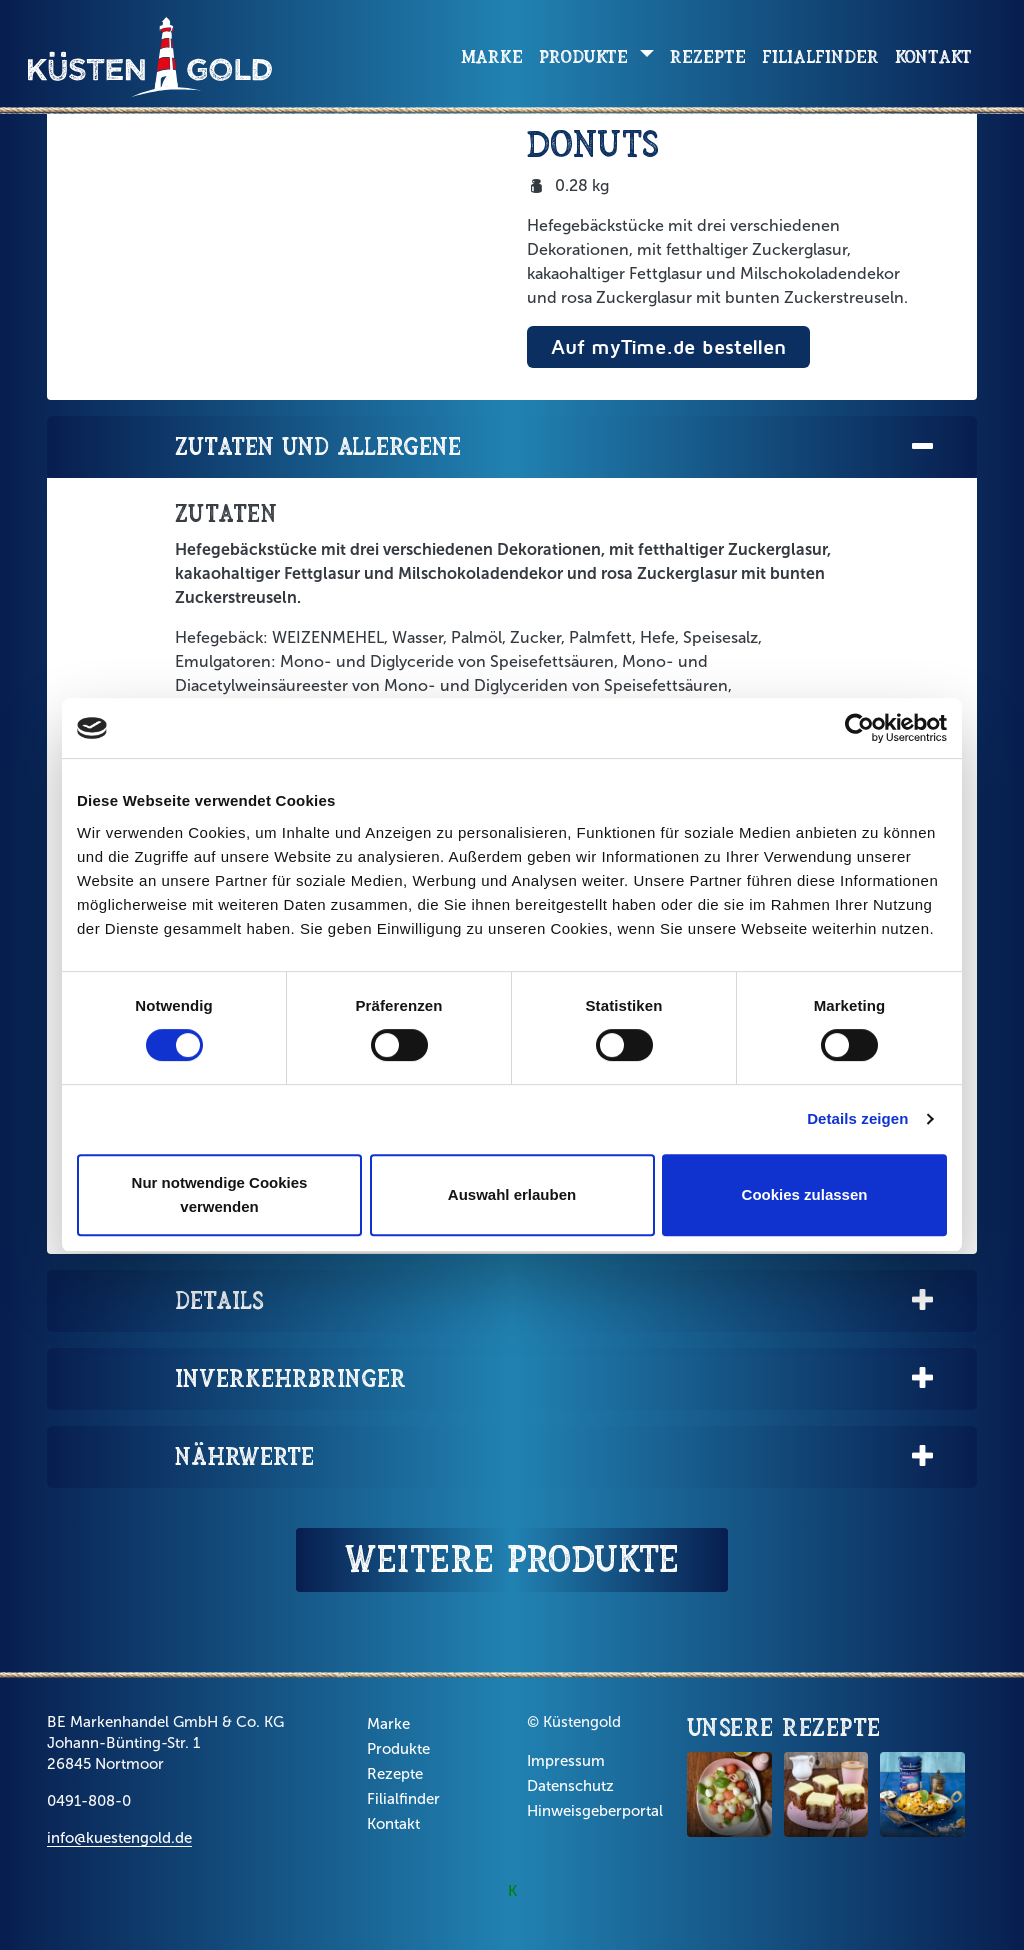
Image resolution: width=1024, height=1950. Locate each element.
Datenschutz (570, 1786)
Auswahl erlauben (512, 1194)
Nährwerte (556, 1457)
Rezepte (708, 56)
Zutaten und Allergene (556, 447)
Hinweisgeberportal (595, 1811)
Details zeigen (857, 1118)
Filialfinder (820, 56)
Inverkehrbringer (556, 1379)
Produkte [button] (586, 56)
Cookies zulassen (805, 1194)
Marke (492, 56)
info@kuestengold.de (119, 1838)
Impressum (566, 1761)
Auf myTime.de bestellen (668, 346)
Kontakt (933, 56)
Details (556, 1301)
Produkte (398, 1749)
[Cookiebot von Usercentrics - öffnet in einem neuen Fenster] (859, 728)
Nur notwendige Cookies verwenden (220, 1194)
